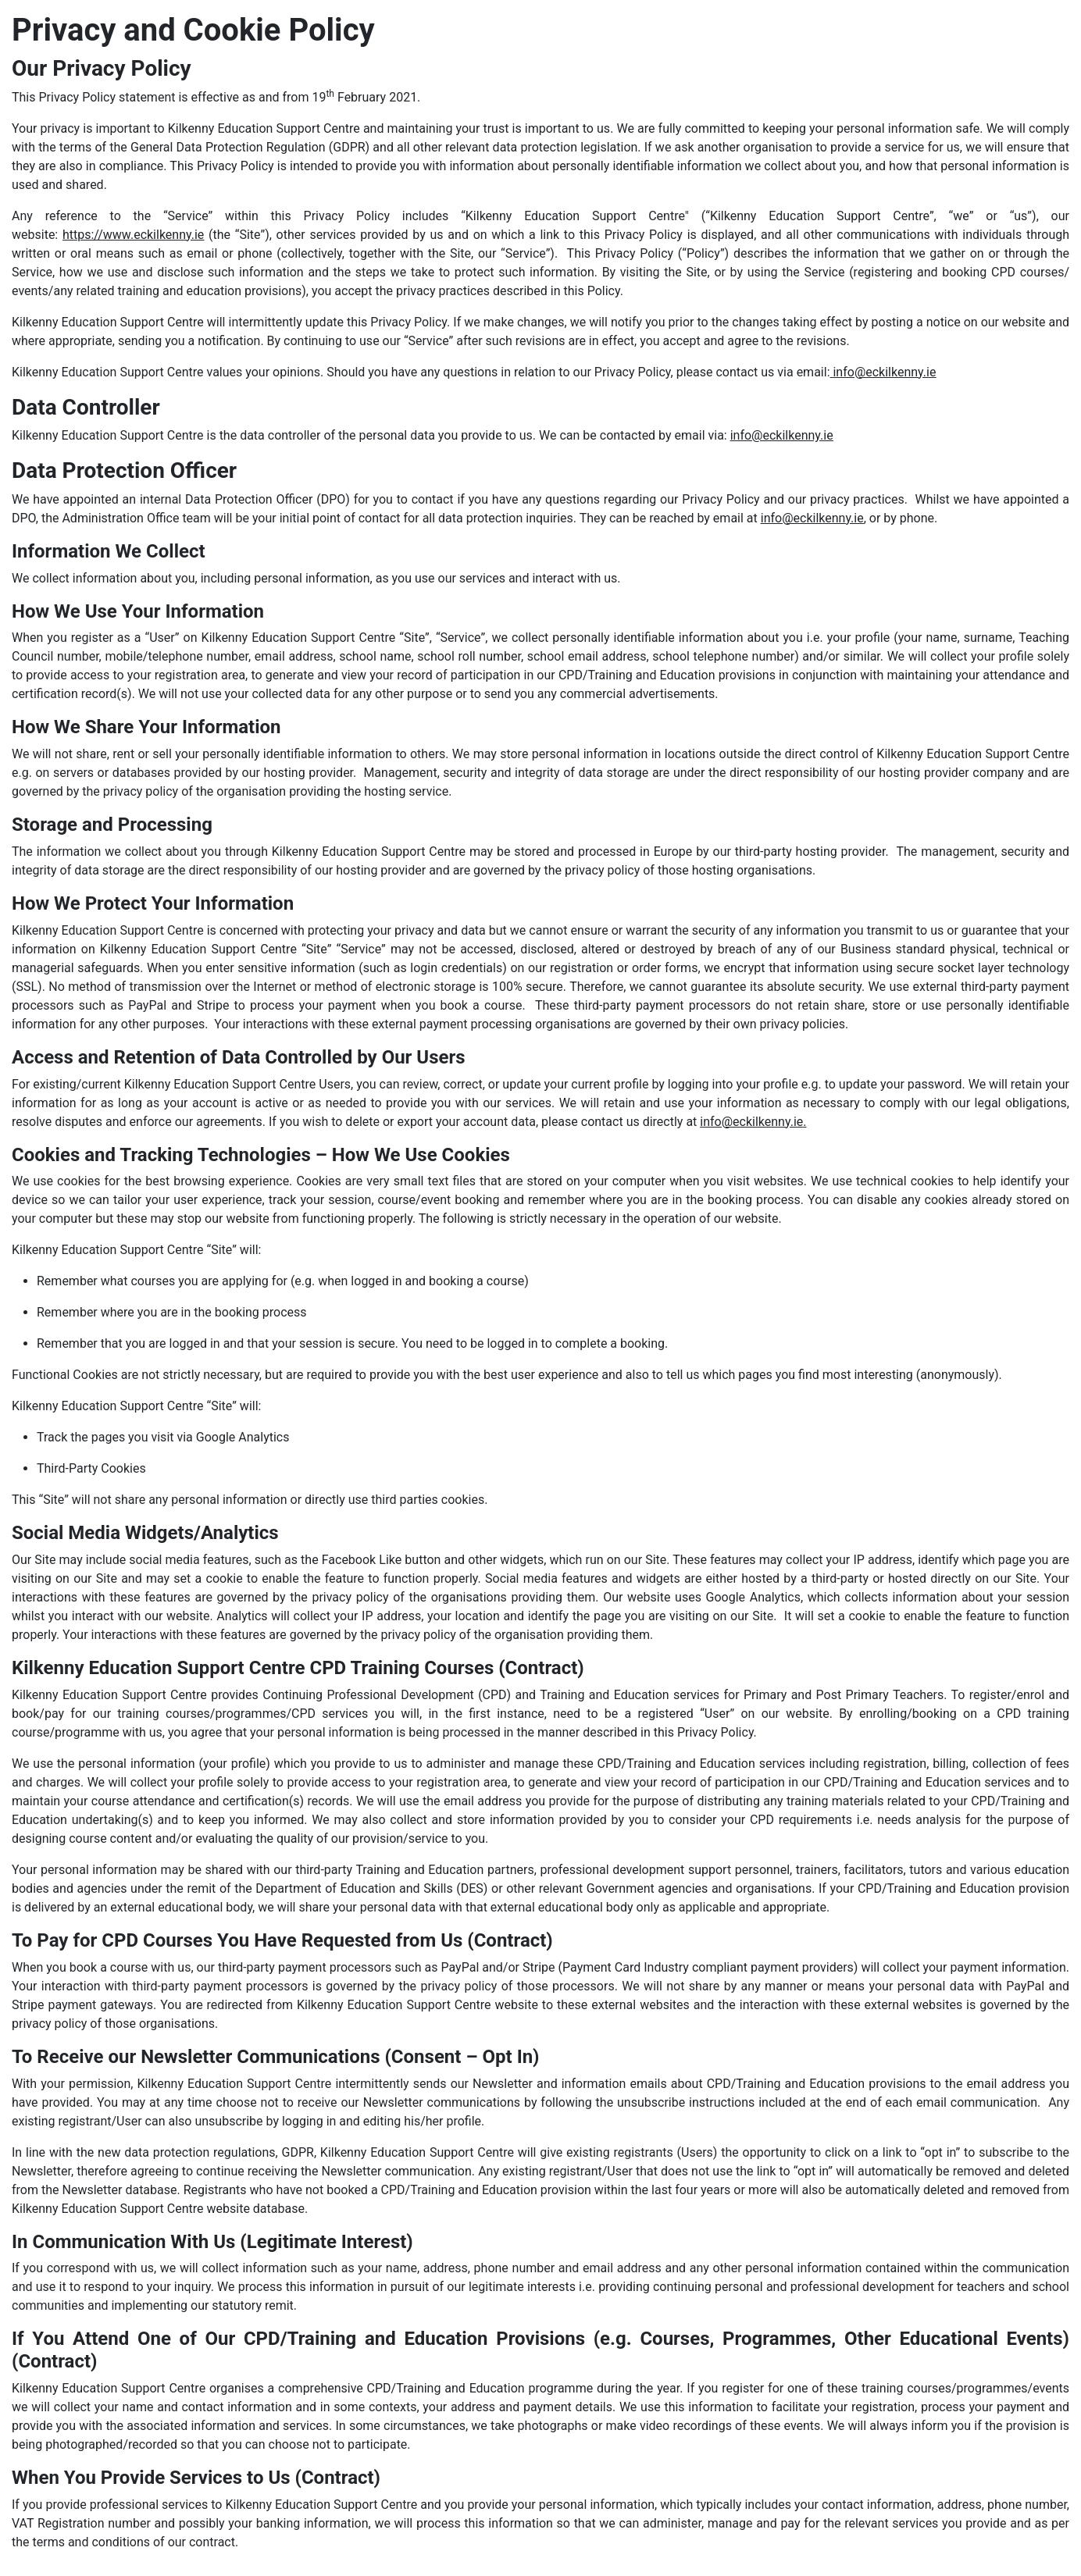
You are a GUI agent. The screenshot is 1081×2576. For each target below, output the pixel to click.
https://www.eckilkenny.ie (133, 234)
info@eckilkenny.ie (884, 372)
